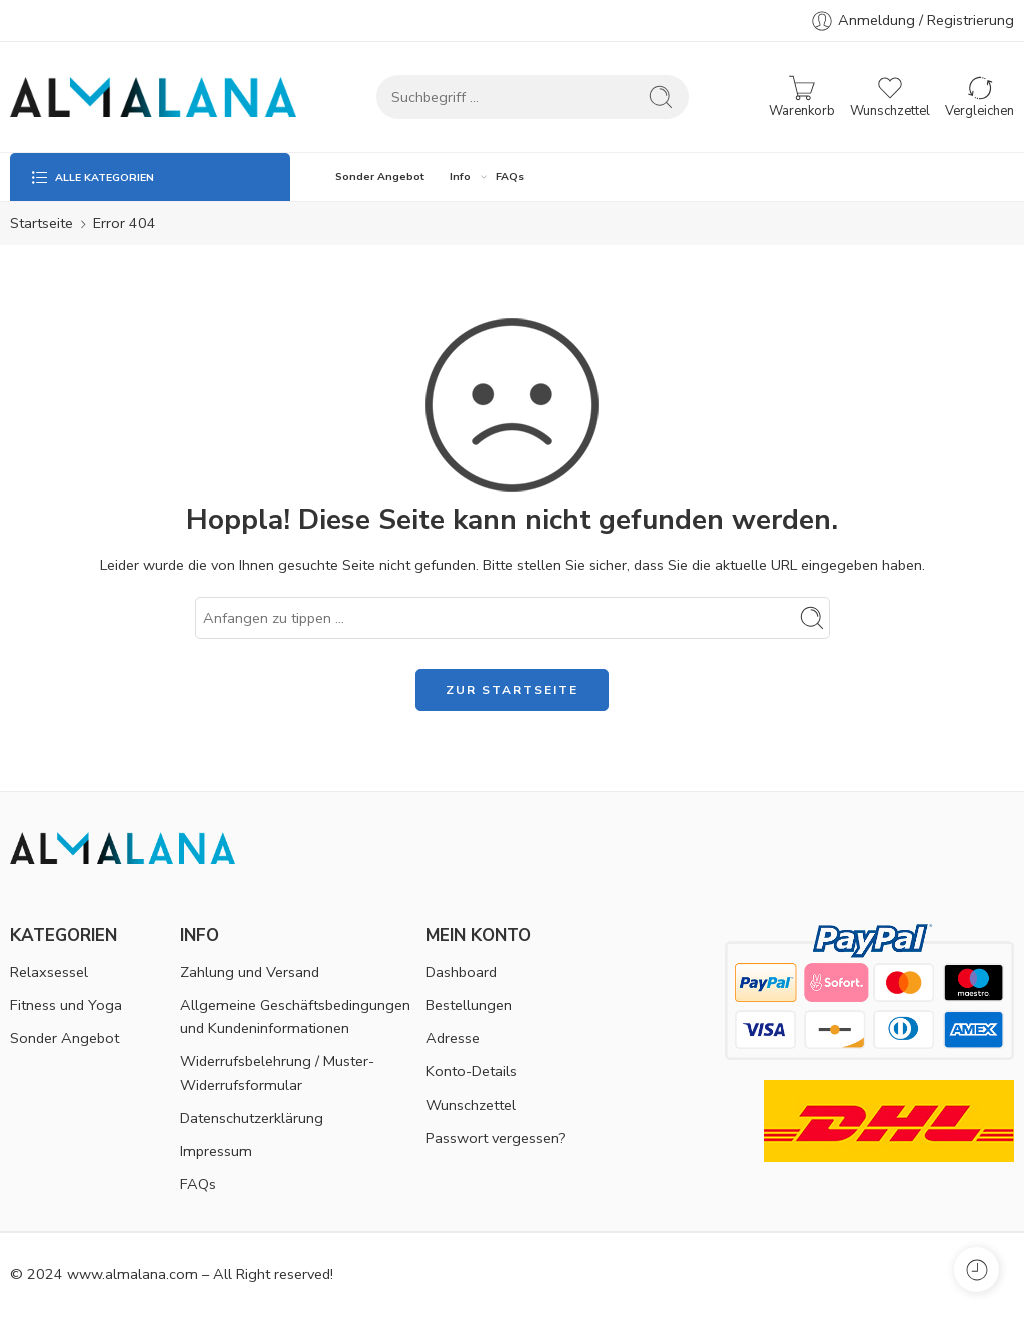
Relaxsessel (49, 972)
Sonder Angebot (379, 176)
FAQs (510, 176)
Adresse (453, 1038)
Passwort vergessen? (496, 1138)
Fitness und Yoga (66, 1005)
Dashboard (461, 972)
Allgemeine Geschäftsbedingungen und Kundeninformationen (295, 1016)
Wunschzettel (471, 1105)
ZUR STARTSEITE (512, 690)
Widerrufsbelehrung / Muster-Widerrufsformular (277, 1072)
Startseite (41, 223)
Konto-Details (471, 1071)
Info (460, 177)
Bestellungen (469, 1005)
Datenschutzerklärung (251, 1118)
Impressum (216, 1151)
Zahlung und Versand (249, 972)
